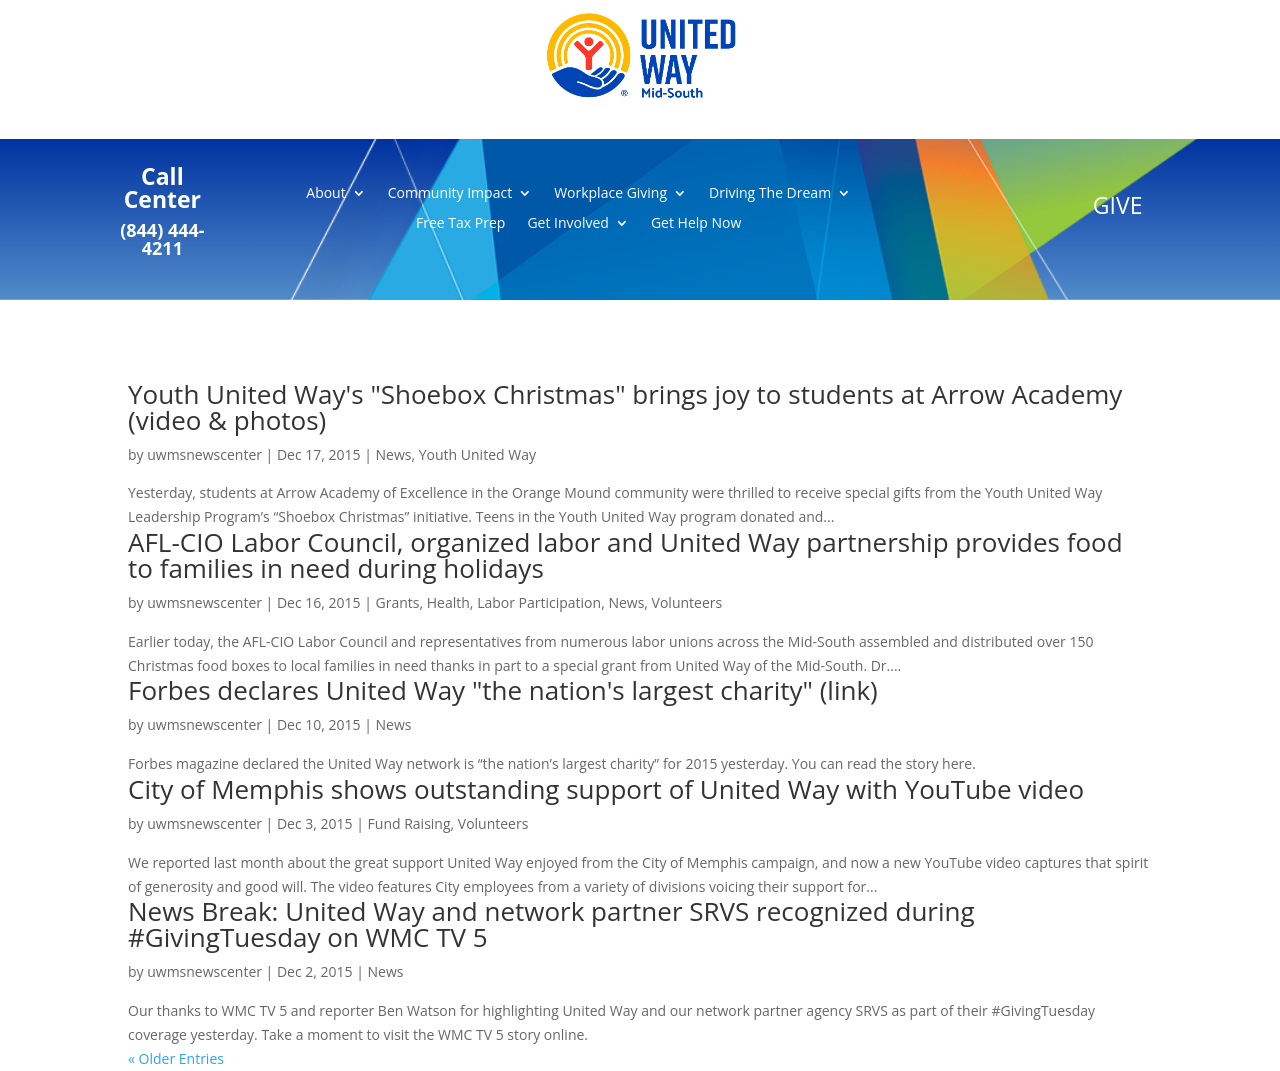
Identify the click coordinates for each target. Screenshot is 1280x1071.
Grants (398, 602)
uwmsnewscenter (204, 454)
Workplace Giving (610, 194)
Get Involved (568, 224)
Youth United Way (477, 454)
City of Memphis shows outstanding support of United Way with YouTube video (606, 789)
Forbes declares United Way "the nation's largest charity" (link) (503, 690)
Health (448, 602)
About (325, 194)
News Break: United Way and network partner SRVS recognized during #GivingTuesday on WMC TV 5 (551, 924)
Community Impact (450, 194)
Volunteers (687, 602)
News (394, 454)
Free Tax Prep (460, 224)
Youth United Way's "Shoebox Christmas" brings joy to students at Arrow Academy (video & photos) (625, 407)
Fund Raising (409, 823)
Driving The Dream (770, 194)
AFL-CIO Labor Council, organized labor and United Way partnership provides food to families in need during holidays (625, 555)
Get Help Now (696, 224)
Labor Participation (539, 602)
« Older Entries (176, 1058)
